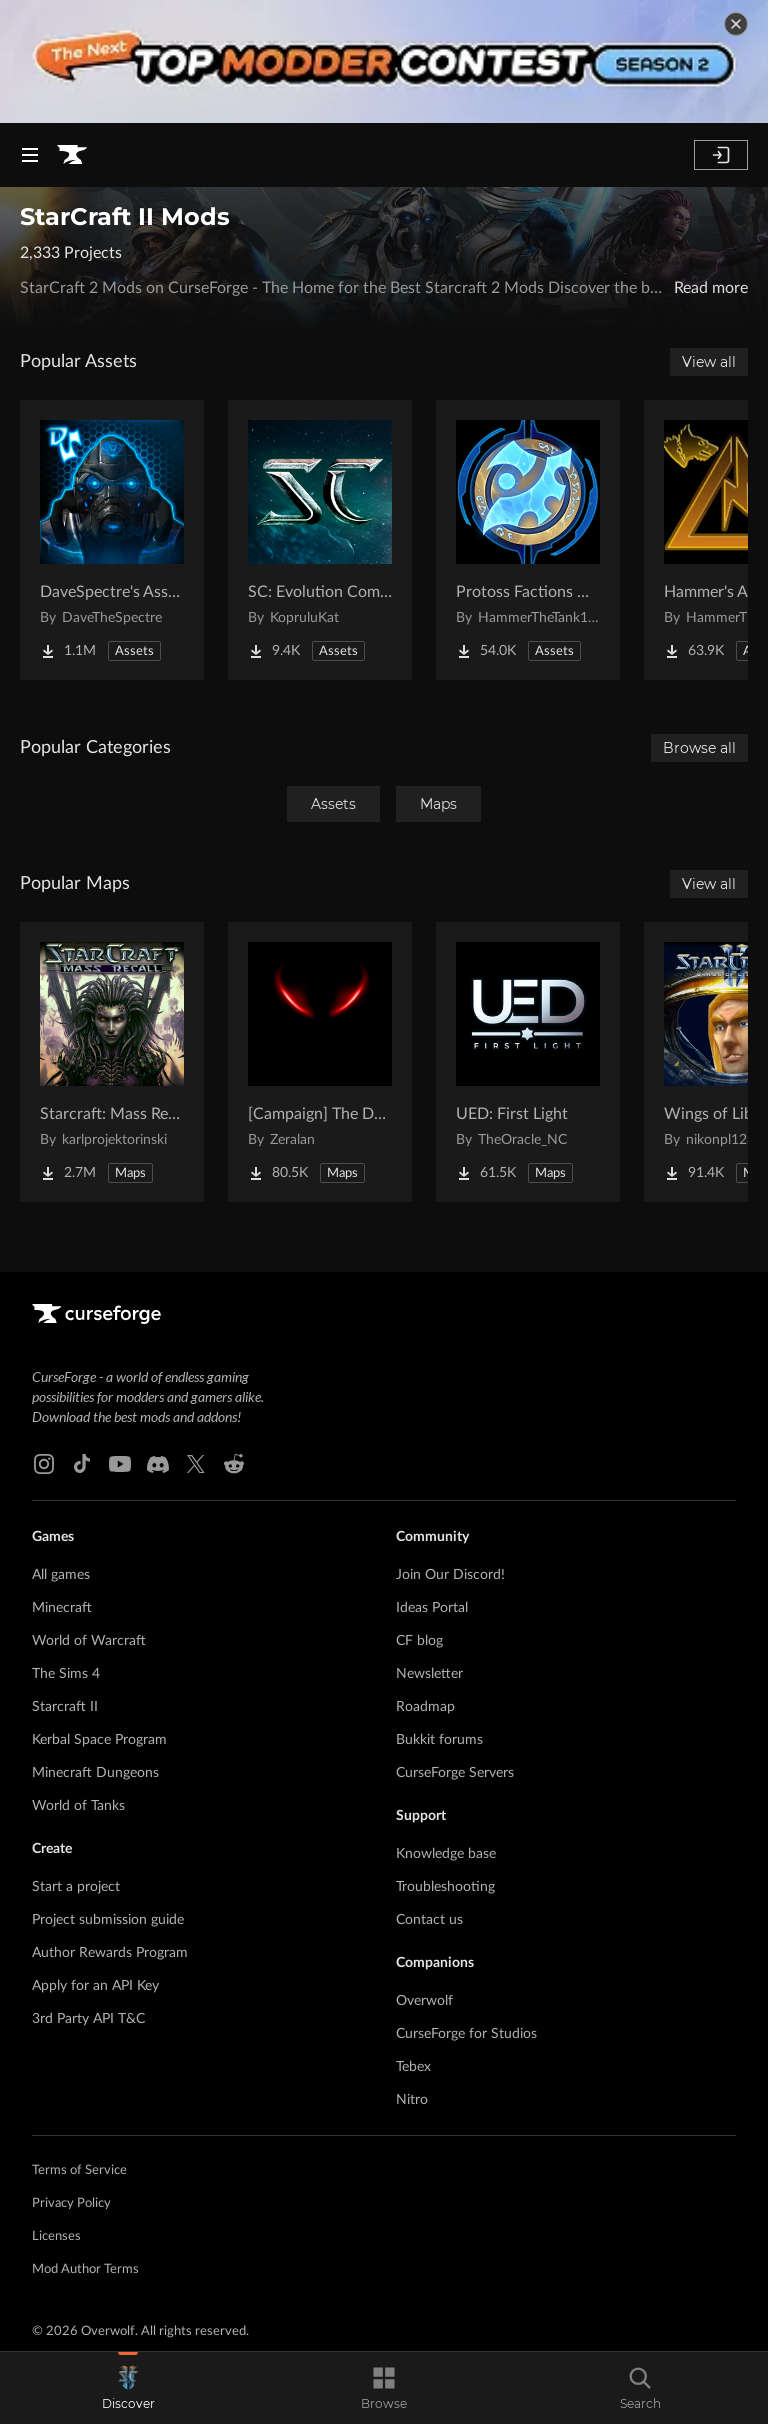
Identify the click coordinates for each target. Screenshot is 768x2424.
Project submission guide (108, 1920)
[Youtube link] (120, 1464)
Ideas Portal (432, 1608)
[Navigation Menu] (30, 155)
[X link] (196, 1464)
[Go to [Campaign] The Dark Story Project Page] (320, 1062)
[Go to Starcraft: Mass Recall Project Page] (112, 1062)
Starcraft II (65, 1707)
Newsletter (429, 1674)
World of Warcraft (89, 1641)
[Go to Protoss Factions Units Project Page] (528, 540)
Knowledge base (446, 1854)
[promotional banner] (384, 61)
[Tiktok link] (82, 1464)
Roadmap (425, 1707)
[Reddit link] (234, 1464)
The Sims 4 (66, 1674)
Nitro (412, 2100)
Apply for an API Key (95, 1986)
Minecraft (62, 1608)
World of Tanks (78, 1806)
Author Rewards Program (110, 1953)
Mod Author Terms (85, 2269)
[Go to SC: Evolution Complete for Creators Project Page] (320, 540)
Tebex (413, 2067)
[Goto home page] (72, 155)
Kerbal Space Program (99, 1740)
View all (709, 362)
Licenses (56, 2236)
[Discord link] (158, 1464)
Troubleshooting (445, 1887)
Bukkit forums (439, 1740)
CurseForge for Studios (466, 2034)
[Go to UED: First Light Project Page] (528, 1062)
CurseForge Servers (455, 1773)
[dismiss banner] (736, 24)
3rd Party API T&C (88, 2019)
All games (61, 1575)
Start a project (76, 1887)
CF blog (419, 1641)
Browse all (699, 748)
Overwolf (424, 2001)
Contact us (429, 1920)
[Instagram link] (44, 1464)
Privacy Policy (71, 2203)
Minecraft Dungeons (95, 1773)
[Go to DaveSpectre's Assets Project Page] (112, 540)
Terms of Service (79, 2170)
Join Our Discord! (450, 1575)
